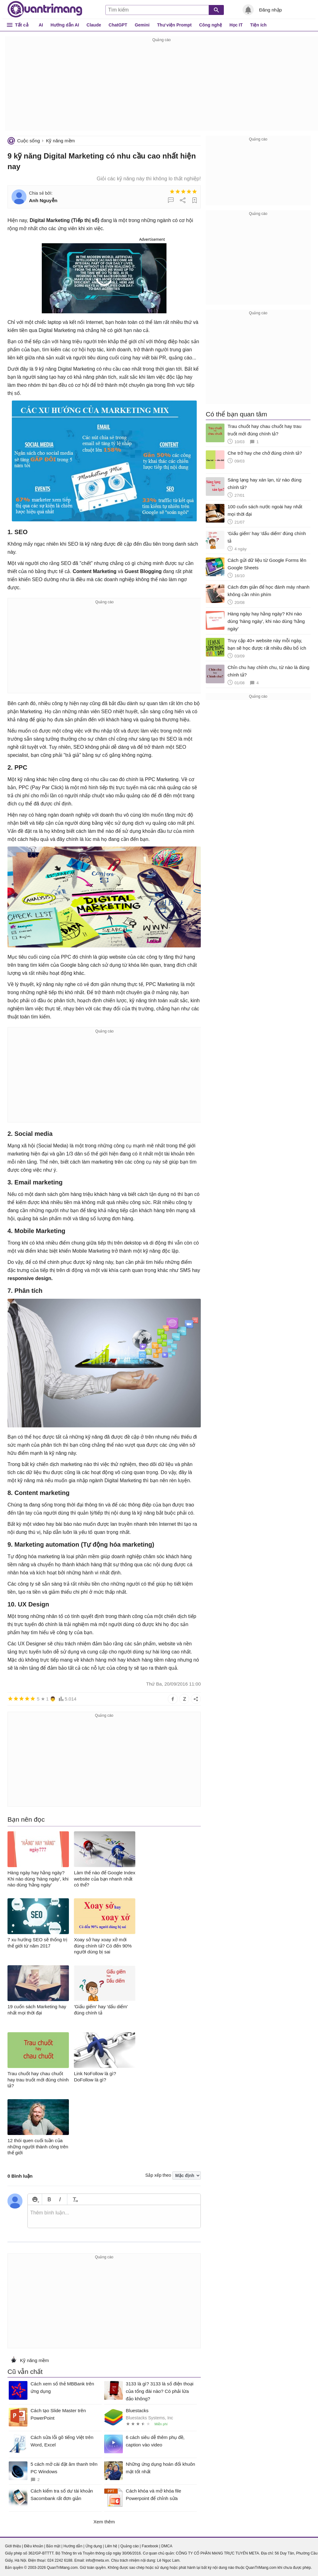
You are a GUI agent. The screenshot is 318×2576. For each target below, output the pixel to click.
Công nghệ (210, 24)
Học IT (236, 24)
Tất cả (21, 24)
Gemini (142, 24)
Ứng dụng (93, 2546)
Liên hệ (111, 2546)
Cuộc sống (28, 140)
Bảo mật (53, 2546)
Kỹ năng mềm (60, 140)
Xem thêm (104, 2521)
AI (41, 24)
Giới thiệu (13, 2546)
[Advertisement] (161, 87)
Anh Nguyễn (43, 200)
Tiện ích (258, 24)
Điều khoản (33, 2546)
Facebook (150, 2546)
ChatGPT (117, 24)
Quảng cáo (129, 2546)
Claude (94, 24)
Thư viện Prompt (174, 24)
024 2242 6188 (59, 2560)
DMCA (166, 2546)
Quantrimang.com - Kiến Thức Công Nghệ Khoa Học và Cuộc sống (44, 9)
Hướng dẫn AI (65, 24)
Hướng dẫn (72, 2546)
